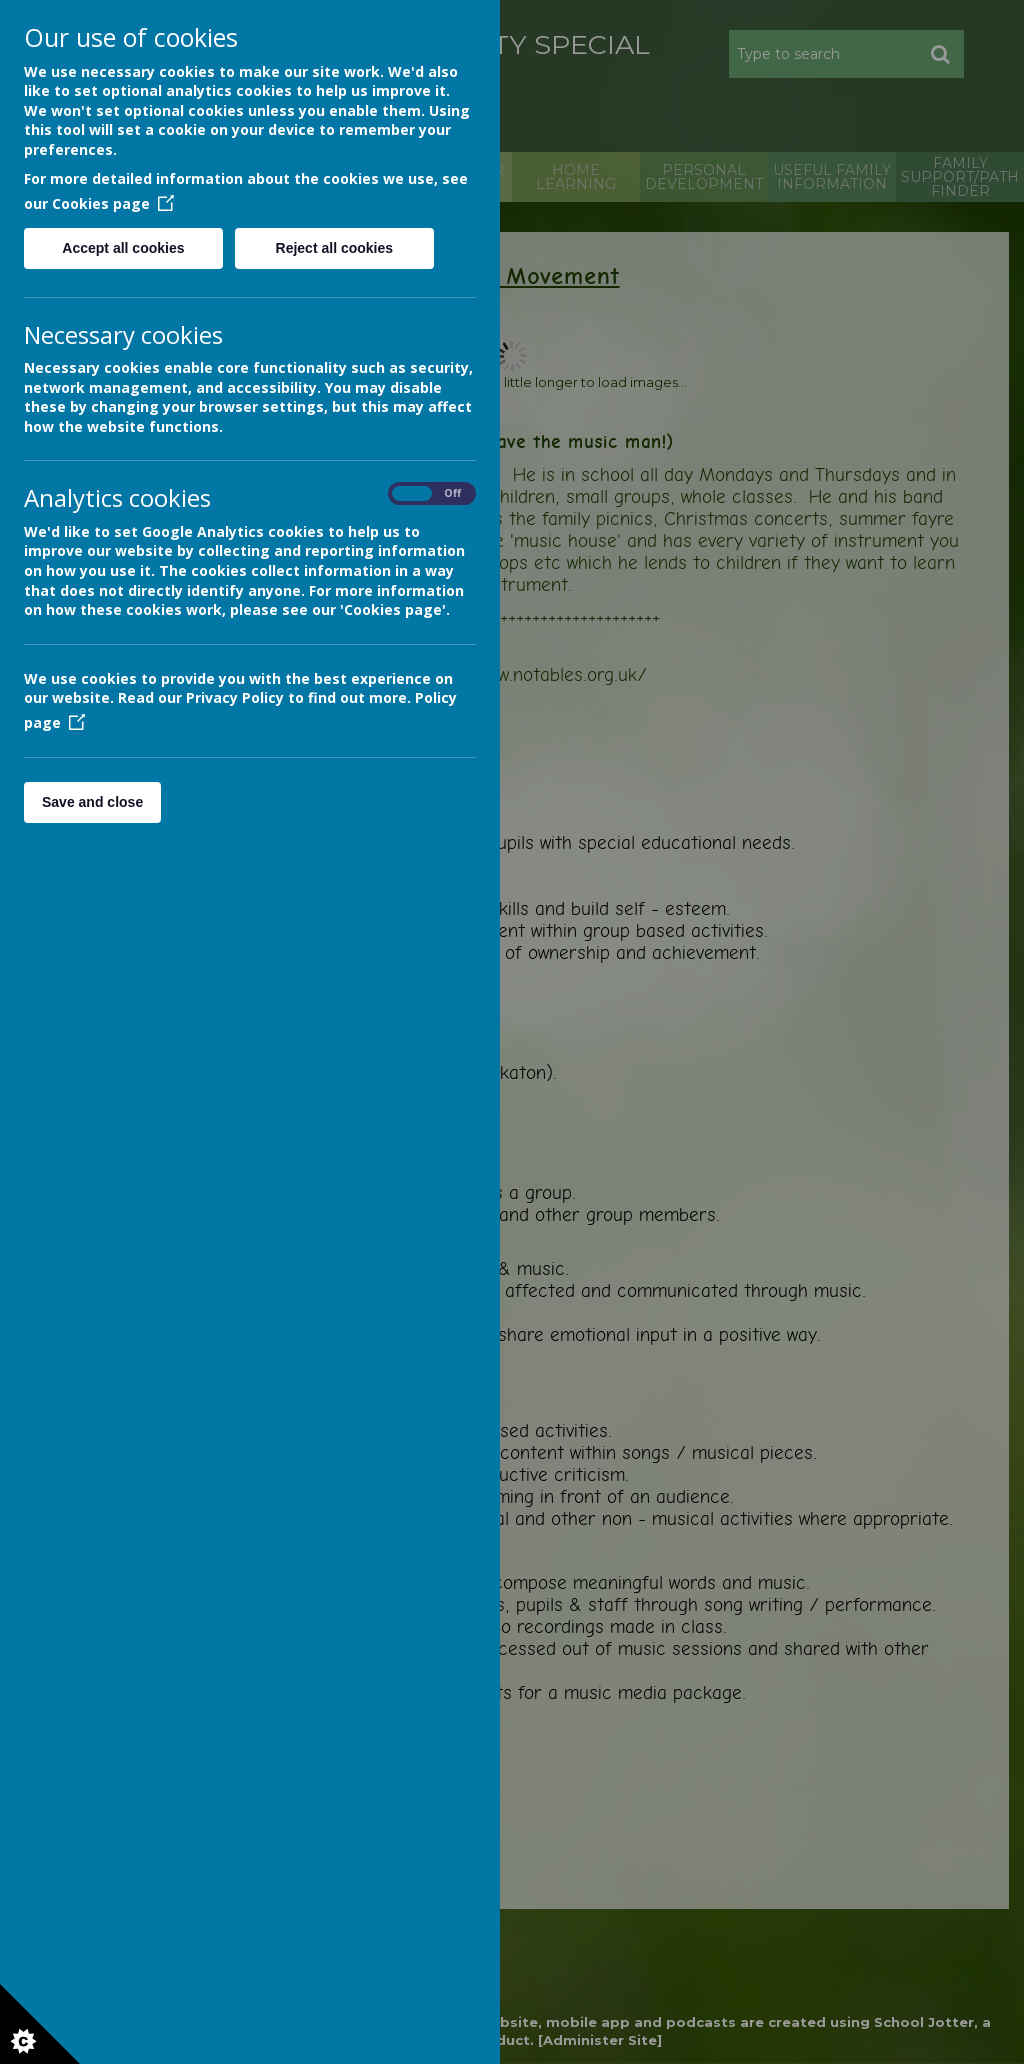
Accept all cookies (123, 248)
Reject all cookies (335, 248)
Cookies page (113, 203)
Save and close (92, 802)
